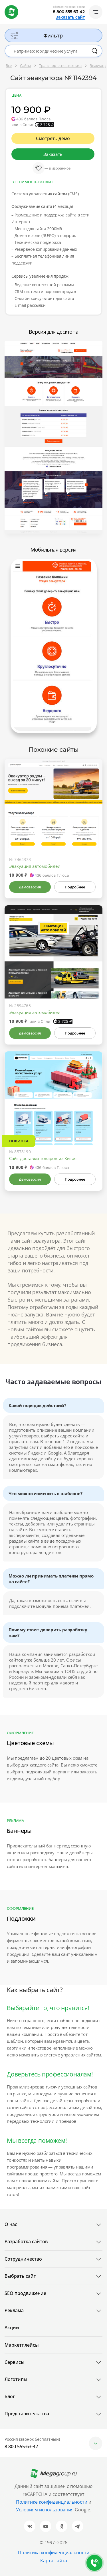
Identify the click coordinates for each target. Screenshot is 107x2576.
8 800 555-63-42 (69, 11)
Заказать (52, 154)
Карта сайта (53, 2560)
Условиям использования (45, 2510)
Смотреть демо (53, 138)
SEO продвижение (25, 2293)
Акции (12, 2327)
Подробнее (75, 887)
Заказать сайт (70, 17)
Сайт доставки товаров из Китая (42, 1158)
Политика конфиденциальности (53, 2552)
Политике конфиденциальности (51, 2502)
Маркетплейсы (22, 2345)
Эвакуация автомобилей (34, 866)
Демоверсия (30, 887)
